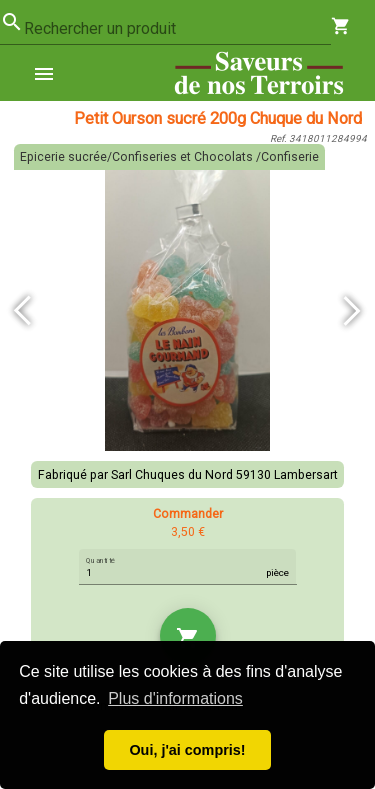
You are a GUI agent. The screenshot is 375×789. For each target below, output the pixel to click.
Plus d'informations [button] (175, 698)
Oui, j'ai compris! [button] (187, 750)
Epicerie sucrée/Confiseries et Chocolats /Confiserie (169, 157)
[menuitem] (52, 73)
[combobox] (177, 29)
